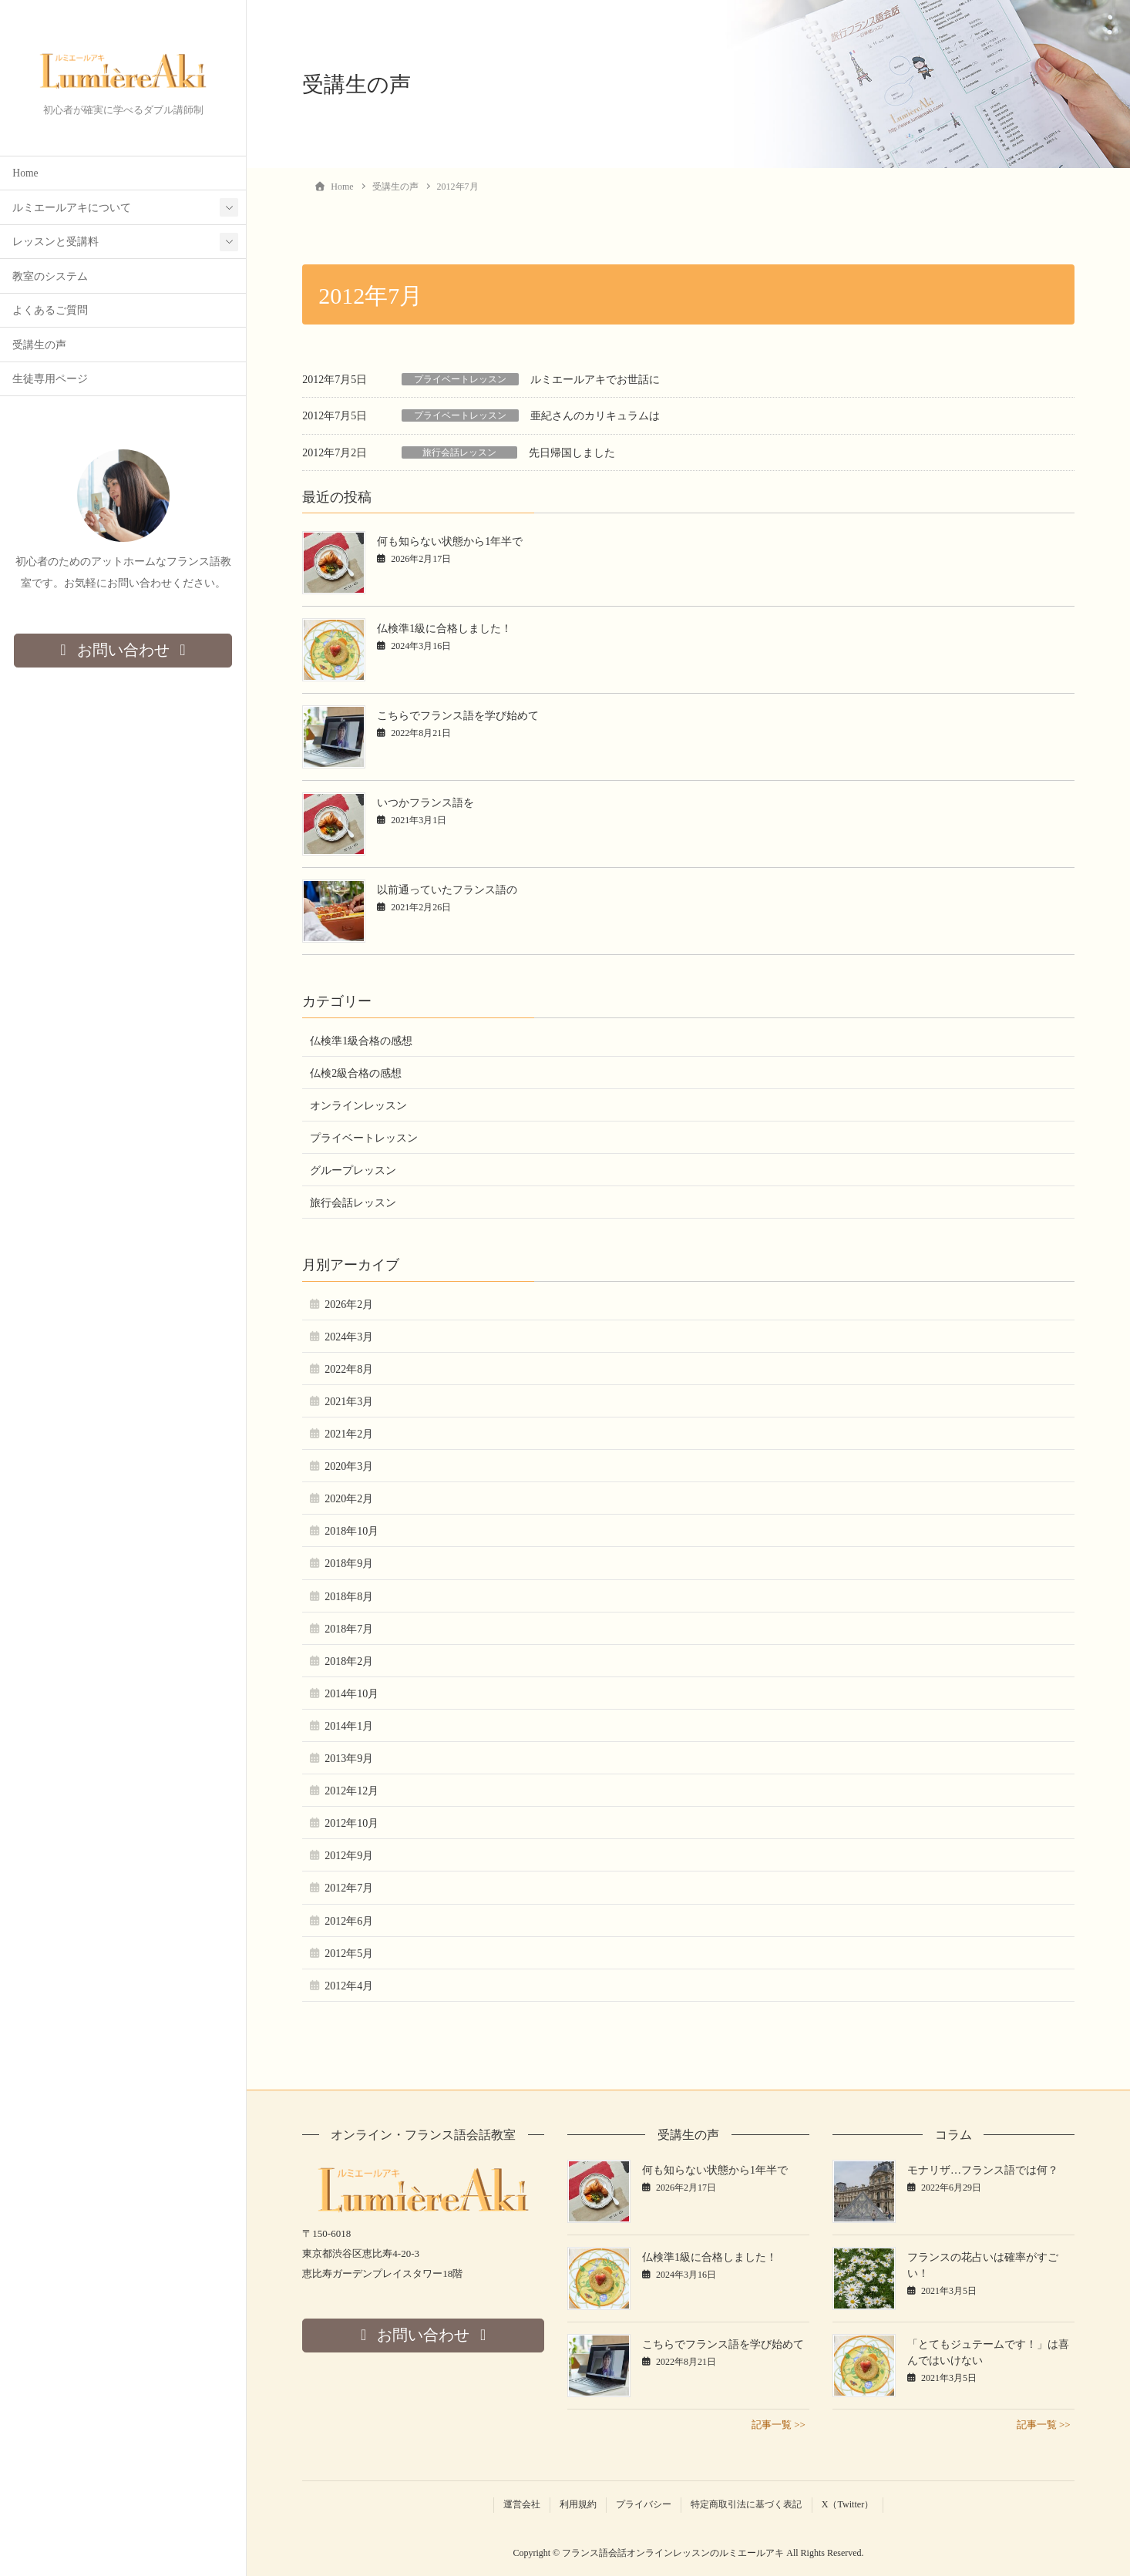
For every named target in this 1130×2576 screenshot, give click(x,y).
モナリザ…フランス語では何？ (982, 2170)
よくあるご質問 (50, 311)
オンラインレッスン (358, 1105)
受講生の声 (39, 345)
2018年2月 (349, 1661)
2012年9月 (349, 1855)
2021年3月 (349, 1401)
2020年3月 (349, 1466)
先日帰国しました (572, 453)
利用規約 (578, 2504)
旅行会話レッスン (459, 452)
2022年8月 (349, 1369)
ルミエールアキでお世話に (595, 379)
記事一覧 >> (778, 2424)
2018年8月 (349, 1596)
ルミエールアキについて (71, 208)
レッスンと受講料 (55, 242)
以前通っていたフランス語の (447, 890)
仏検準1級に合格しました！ (444, 628)
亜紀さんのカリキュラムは (595, 416)
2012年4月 (349, 1986)
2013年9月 (349, 1758)
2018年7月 (349, 1629)
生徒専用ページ (50, 379)
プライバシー (643, 2504)
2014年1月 (349, 1726)
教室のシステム (50, 277)
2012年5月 (349, 1953)
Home (25, 174)
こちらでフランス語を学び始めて (458, 715)
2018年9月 (349, 1563)
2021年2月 (349, 1434)
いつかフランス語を (425, 803)
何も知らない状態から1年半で (450, 541)
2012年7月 (349, 1888)
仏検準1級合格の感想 (361, 1041)
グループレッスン (353, 1170)
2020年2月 (349, 1499)
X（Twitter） (848, 2504)
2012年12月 (351, 1791)
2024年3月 (349, 1337)
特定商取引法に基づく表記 (746, 2504)
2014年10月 (351, 1694)
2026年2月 (349, 1304)
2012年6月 (349, 1921)
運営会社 (521, 2504)
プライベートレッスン (460, 379)
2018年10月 (351, 1531)
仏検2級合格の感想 (356, 1073)
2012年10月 (351, 1823)
